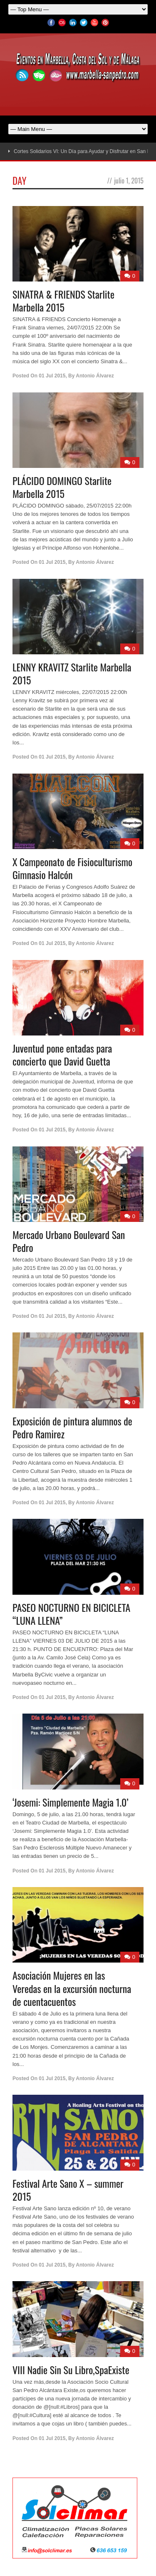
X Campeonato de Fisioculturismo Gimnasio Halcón (72, 868)
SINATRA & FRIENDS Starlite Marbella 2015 (63, 300)
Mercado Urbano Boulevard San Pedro (68, 1241)
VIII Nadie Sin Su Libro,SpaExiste (70, 2369)
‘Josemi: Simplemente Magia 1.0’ (70, 1801)
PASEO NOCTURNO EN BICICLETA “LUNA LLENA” (71, 1614)
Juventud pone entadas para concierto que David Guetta (62, 1054)
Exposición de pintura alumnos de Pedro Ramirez (72, 1427)
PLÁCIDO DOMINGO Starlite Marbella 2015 (61, 487)
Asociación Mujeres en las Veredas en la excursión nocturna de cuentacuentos (71, 1988)
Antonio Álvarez (95, 376)
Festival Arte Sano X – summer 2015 (68, 2190)
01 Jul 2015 (52, 376)
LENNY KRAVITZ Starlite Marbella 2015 (71, 673)
